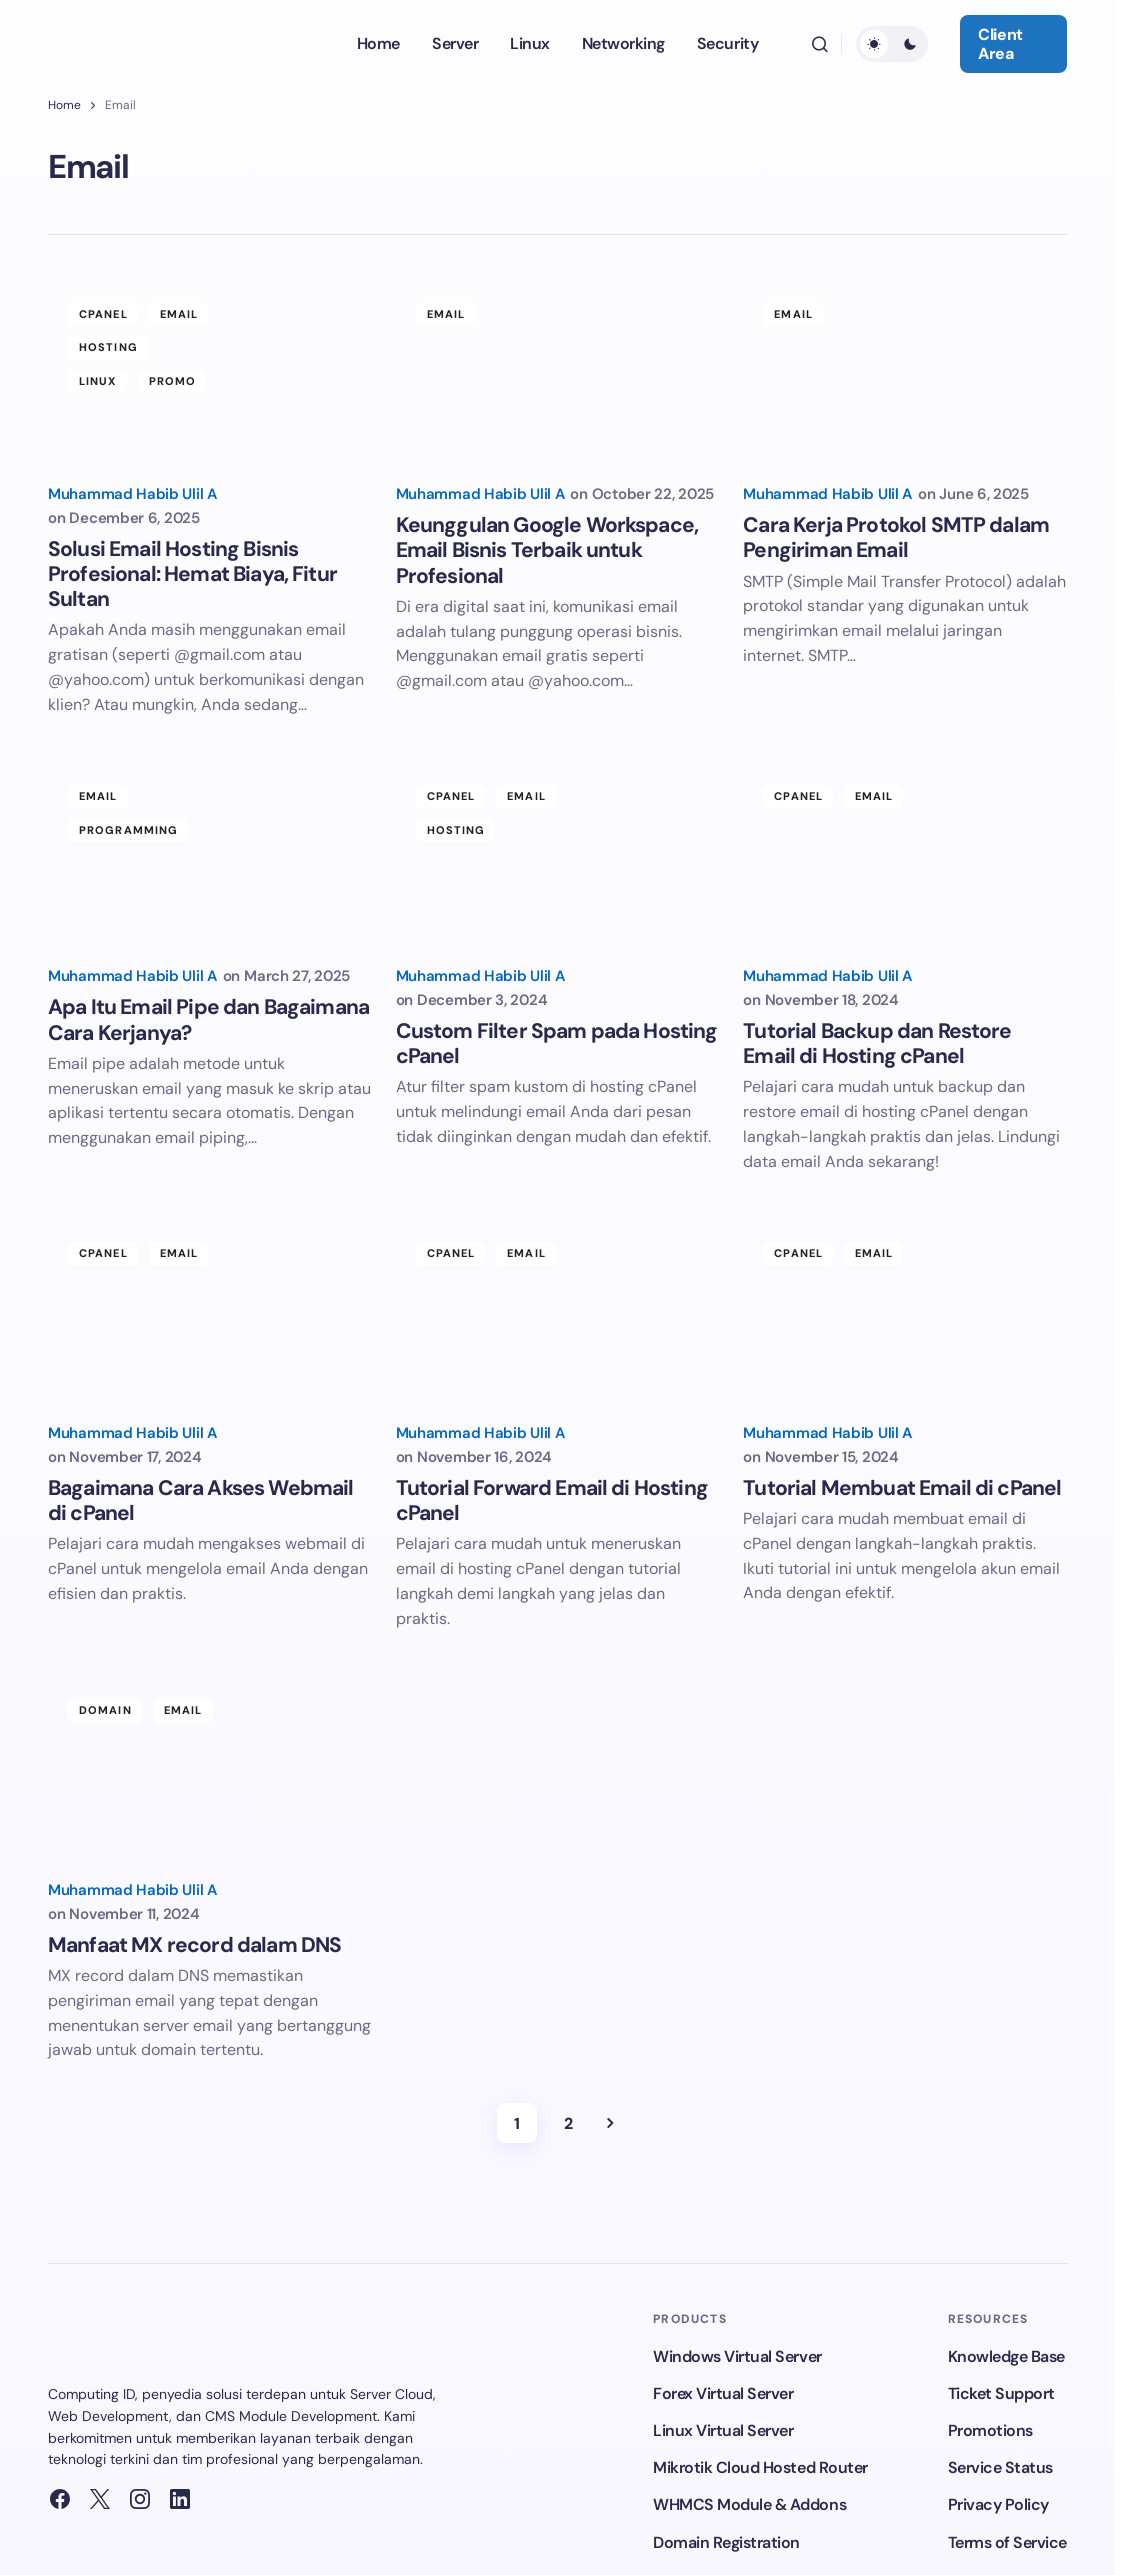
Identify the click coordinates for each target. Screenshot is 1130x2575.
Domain (105, 1712)
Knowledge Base (1006, 2358)
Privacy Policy (998, 2507)
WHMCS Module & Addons (749, 2507)
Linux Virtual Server (723, 2432)
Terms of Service (1007, 2544)
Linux (98, 381)
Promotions (990, 2432)
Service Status (1000, 2470)
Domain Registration (726, 2544)
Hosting (108, 347)
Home (64, 105)
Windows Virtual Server (737, 2358)
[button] (820, 44)
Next (610, 2126)
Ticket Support (1001, 2395)
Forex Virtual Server (723, 2395)
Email (179, 314)
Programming (128, 830)
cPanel (103, 314)
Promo (173, 381)
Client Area (1000, 44)
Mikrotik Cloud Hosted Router (760, 2470)
